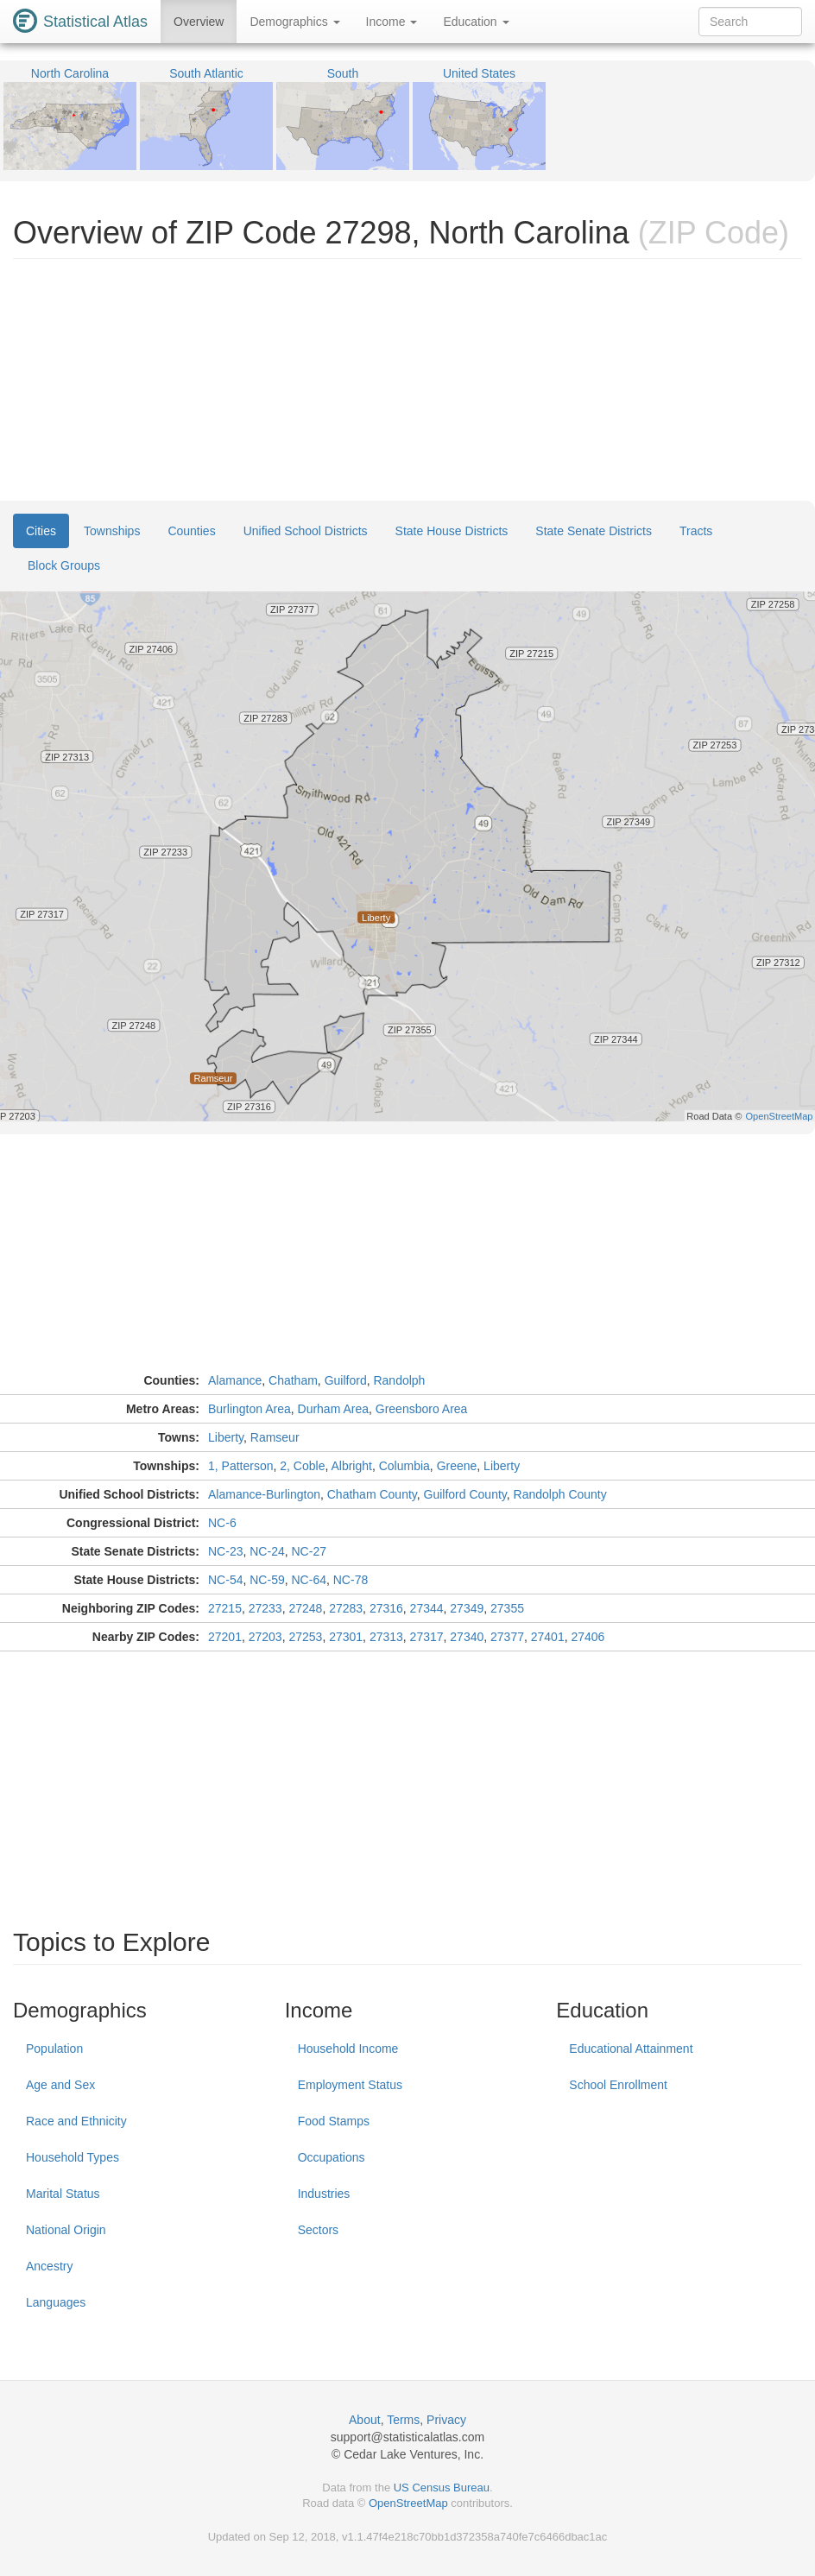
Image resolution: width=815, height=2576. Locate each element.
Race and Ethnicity (76, 2121)
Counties (191, 531)
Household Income (348, 2048)
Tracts (695, 531)
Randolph (399, 1380)
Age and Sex (60, 2085)
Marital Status (63, 2193)
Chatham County (372, 1494)
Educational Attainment (630, 2048)
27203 (265, 1637)
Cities (41, 531)
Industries (324, 2193)
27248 (305, 1608)
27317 (427, 1637)
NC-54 (225, 1580)
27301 (346, 1637)
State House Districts (452, 531)
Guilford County (465, 1494)
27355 (507, 1608)
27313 (386, 1637)
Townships (112, 531)
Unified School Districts (305, 531)
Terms (403, 2420)
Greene (457, 1466)
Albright (351, 1466)
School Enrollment (618, 2085)
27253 (305, 1637)
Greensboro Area (422, 1409)
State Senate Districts (593, 531)
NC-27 (309, 1551)
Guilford (346, 1380)
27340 (466, 1637)
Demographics (294, 21)
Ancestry (49, 2266)
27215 (225, 1608)
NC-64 (309, 1580)
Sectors (318, 2230)
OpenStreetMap (408, 2503)
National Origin (66, 2230)
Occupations (331, 2157)
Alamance (235, 1380)
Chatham (293, 1380)
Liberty (225, 1437)
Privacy (446, 2420)
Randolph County (560, 1494)
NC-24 (267, 1551)
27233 (265, 1608)
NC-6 (222, 1523)
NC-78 (350, 1580)
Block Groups (64, 565)
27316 (386, 1608)
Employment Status (350, 2085)
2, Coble (302, 1466)
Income (392, 21)
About (365, 2420)
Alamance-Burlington (264, 1494)
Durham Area (333, 1409)
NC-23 (225, 1551)
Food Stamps (334, 2121)
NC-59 (267, 1580)
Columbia (404, 1466)
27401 (548, 1637)
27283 (346, 1608)
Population (54, 2048)
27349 (466, 1608)
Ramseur (275, 1437)
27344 (427, 1608)
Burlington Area (249, 1409)
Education (476, 21)
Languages (55, 2302)
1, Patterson (241, 1466)
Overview (199, 21)
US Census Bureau (442, 2487)
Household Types (72, 2157)
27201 (225, 1637)
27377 (507, 1637)
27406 (587, 1637)
